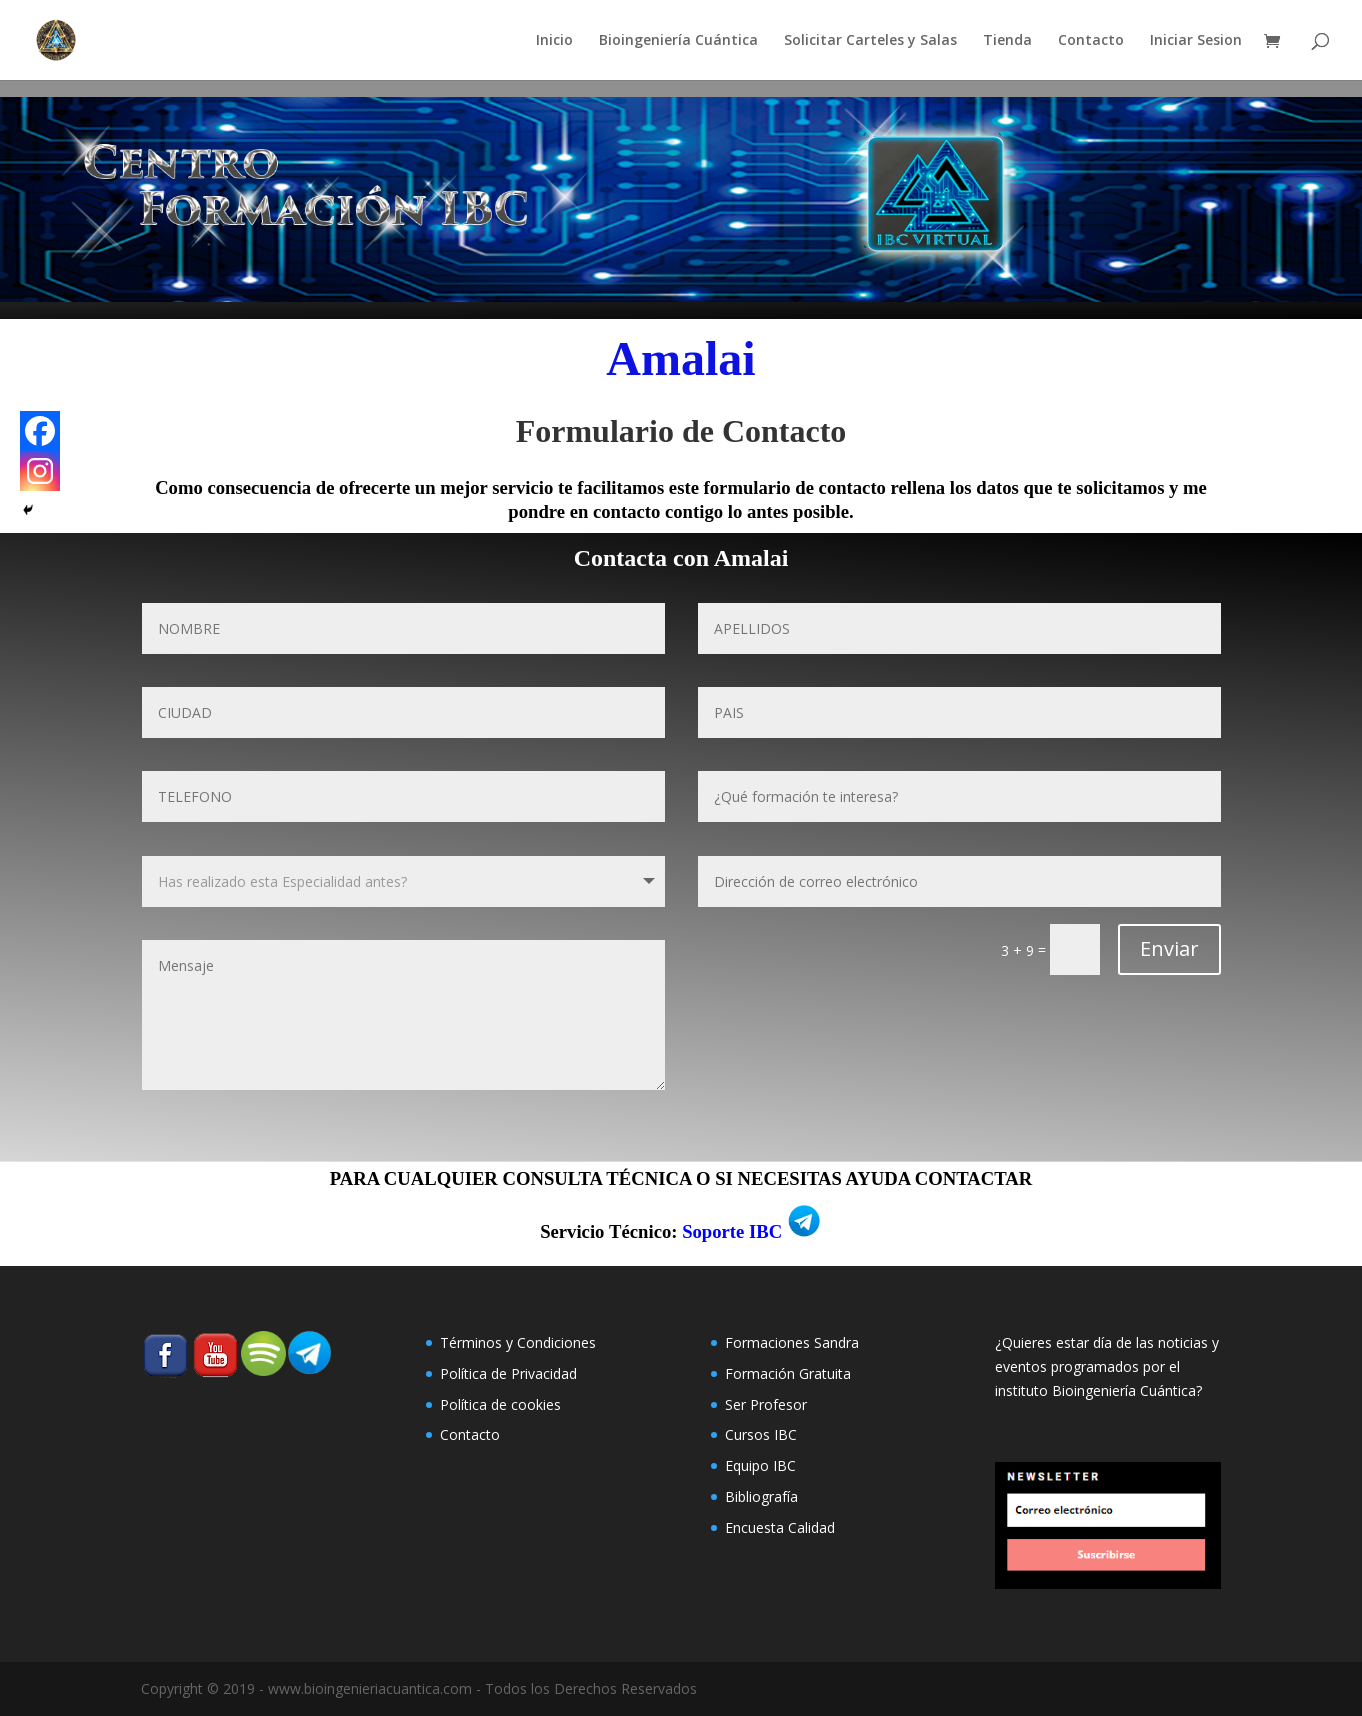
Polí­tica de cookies (500, 1404)
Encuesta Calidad (780, 1527)
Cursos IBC (761, 1434)
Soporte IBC (732, 1231)
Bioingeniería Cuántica (678, 41)
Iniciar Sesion (1196, 41)
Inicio (554, 41)
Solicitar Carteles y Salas (870, 41)
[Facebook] (40, 431)
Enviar (1169, 948)
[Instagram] (40, 471)
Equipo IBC (760, 1465)
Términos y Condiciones (518, 1342)
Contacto (1091, 41)
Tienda (1007, 41)
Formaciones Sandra (792, 1342)
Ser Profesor (766, 1404)
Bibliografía (761, 1496)
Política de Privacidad (508, 1373)
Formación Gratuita (788, 1373)
